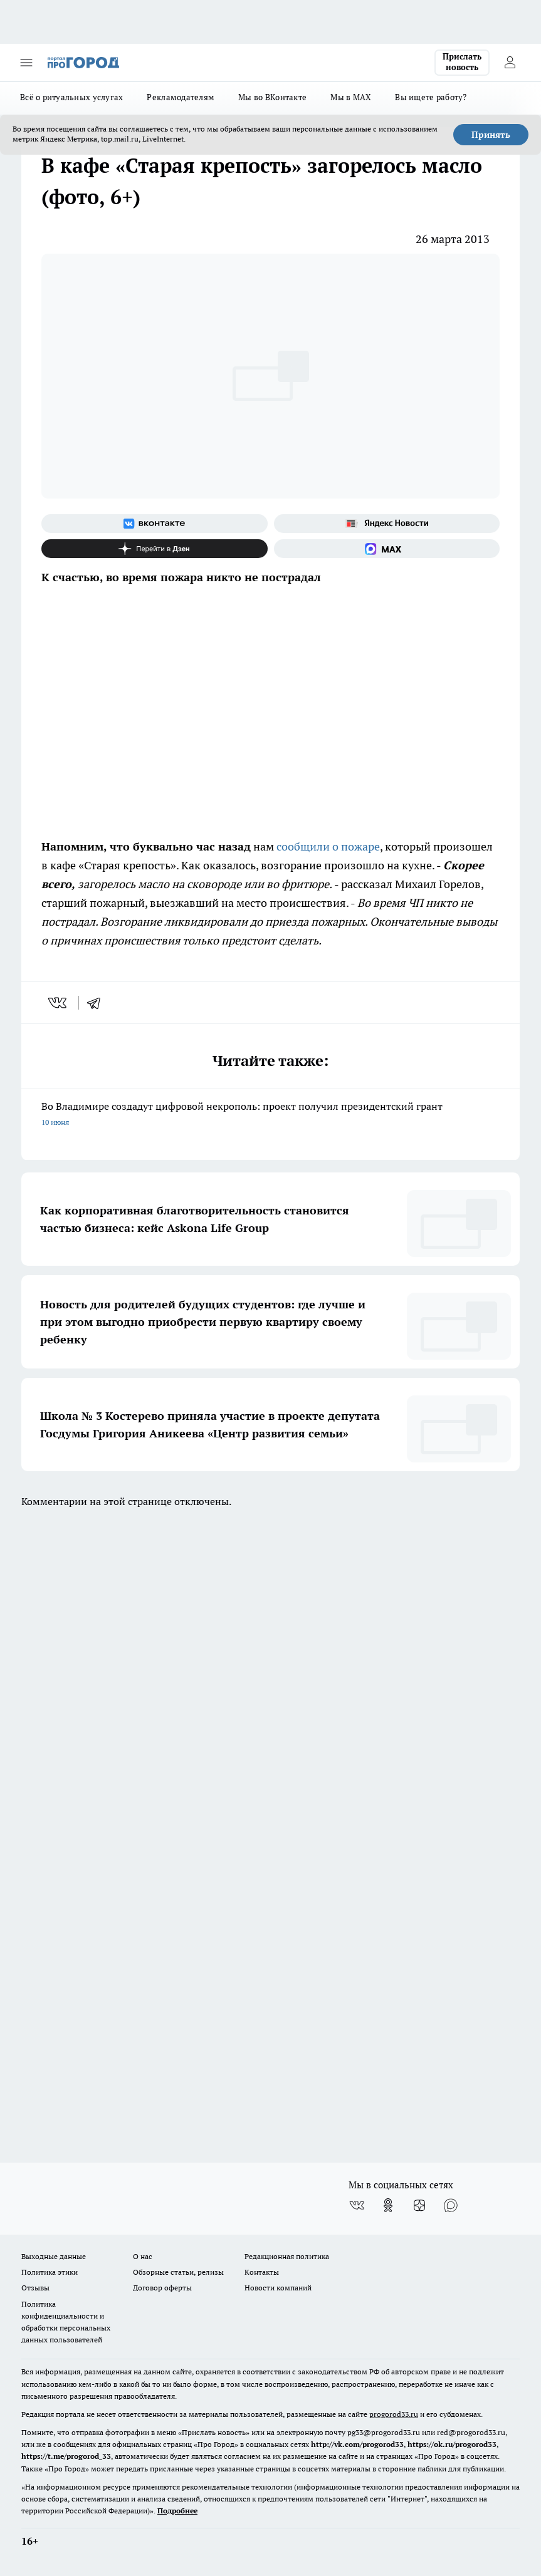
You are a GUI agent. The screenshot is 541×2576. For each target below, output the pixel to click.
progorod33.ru (393, 2414)
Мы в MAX (350, 97)
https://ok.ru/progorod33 (451, 2444)
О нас (142, 2256)
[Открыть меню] (26, 62)
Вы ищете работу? (430, 97)
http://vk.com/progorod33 (357, 2444)
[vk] (59, 1002)
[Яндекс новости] (387, 523)
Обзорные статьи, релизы (178, 2272)
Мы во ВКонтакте (272, 97)
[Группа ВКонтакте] (154, 523)
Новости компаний (278, 2287)
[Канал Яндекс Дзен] (154, 548)
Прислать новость (462, 62)
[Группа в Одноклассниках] (388, 2205)
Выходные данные (53, 2256)
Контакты (261, 2272)
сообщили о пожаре (328, 846)
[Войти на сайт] (509, 62)
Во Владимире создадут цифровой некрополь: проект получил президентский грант (270, 1115)
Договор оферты (162, 2287)
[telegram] (97, 1002)
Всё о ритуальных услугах (71, 97)
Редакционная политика (286, 2256)
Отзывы (35, 2287)
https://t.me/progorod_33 (66, 2456)
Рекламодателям (180, 97)
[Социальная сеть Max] (387, 548)
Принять (490, 134)
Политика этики (49, 2272)
